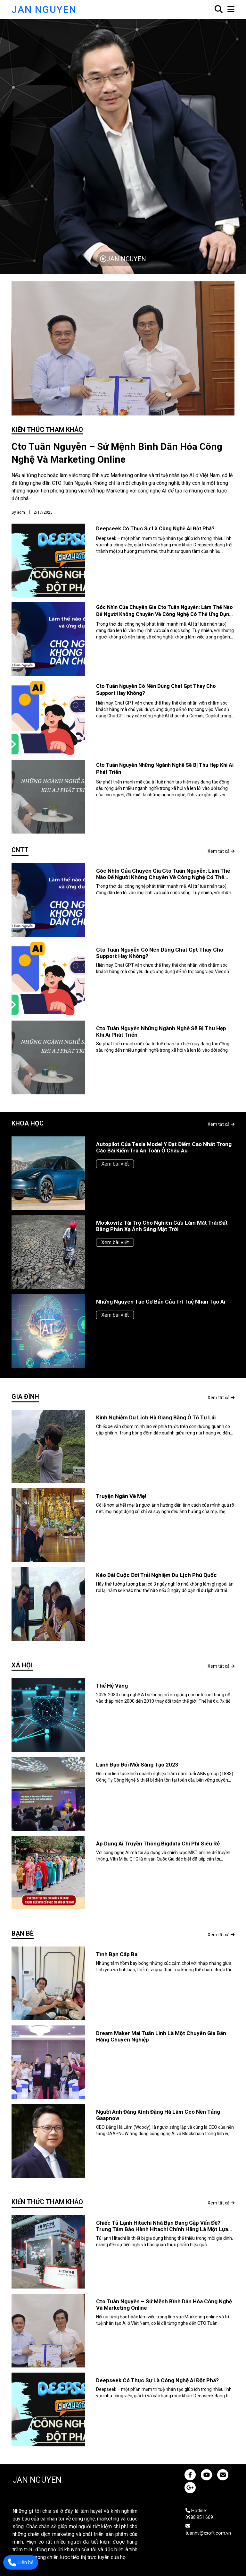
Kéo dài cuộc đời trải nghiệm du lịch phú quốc (156, 1575)
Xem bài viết (115, 1164)
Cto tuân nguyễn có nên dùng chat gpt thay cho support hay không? (159, 952)
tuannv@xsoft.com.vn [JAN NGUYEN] (208, 2530)
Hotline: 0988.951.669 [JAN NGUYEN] (199, 2514)
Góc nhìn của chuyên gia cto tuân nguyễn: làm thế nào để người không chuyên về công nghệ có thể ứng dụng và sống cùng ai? (164, 614)
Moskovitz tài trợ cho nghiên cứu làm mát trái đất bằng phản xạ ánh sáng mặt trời (162, 1226)
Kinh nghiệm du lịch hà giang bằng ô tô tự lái (156, 1417)
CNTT (20, 850)
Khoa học (28, 1123)
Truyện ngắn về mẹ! (121, 1496)
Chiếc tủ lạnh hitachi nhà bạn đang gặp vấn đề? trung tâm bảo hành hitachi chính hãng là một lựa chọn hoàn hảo (162, 2226)
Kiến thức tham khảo (47, 429)
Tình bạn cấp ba (116, 1954)
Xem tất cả (221, 851)
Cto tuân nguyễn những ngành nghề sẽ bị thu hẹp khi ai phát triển (161, 1031)
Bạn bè (23, 1933)
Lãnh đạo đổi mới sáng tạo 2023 (137, 1764)
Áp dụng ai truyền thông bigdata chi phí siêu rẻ (158, 1843)
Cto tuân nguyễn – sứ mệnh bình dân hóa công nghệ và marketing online (117, 453)
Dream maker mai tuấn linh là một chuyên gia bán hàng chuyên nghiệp (161, 2036)
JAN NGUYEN (44, 9)
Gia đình (25, 1396)
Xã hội (22, 1665)
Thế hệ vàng (112, 1685)
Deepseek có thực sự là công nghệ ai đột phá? (155, 529)
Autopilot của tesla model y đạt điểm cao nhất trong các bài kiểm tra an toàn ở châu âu (164, 1147)
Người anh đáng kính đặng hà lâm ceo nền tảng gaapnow (158, 2115)
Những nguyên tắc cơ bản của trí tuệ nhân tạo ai (160, 1301)
